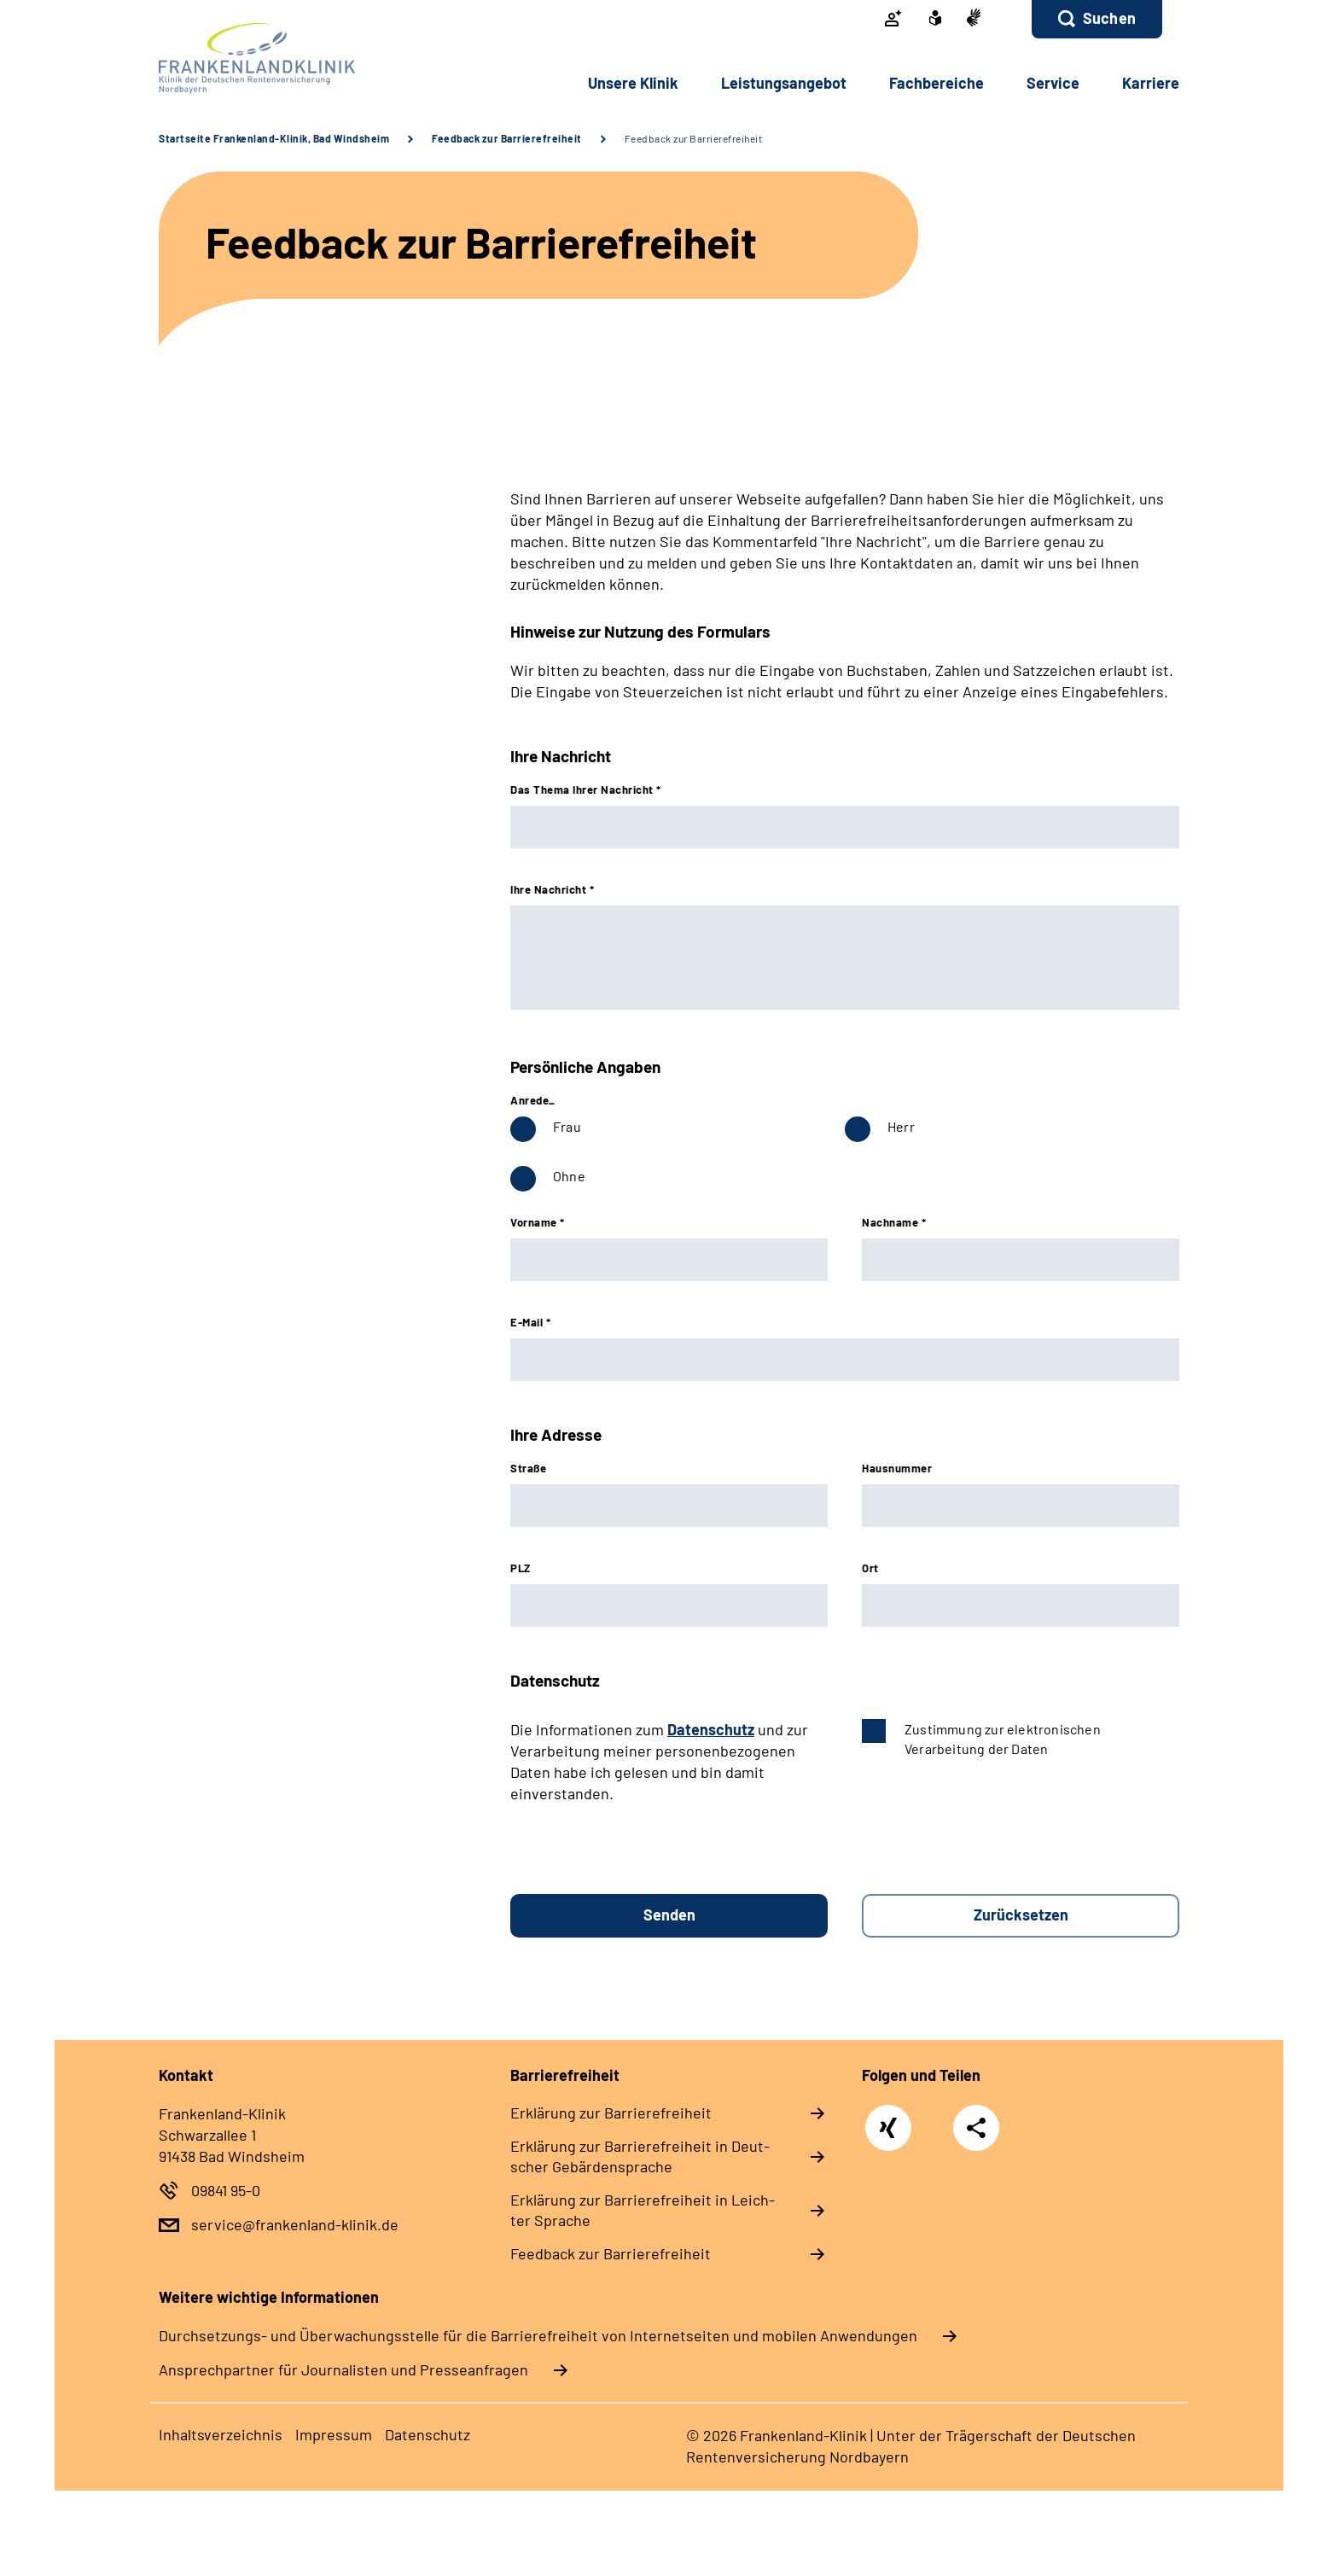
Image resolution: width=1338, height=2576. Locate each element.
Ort (870, 1568)
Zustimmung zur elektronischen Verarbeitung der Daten (1003, 1739)
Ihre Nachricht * (552, 889)
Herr (901, 1126)
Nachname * (894, 1222)
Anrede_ (533, 1100)
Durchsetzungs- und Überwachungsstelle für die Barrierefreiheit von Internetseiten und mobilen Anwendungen (538, 2335)
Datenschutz (710, 1729)
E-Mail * (530, 1322)
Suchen (1109, 18)
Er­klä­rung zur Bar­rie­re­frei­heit (611, 2112)
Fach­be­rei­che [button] (936, 82)
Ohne (569, 1176)
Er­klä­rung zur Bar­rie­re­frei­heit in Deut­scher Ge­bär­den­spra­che (640, 2156)
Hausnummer (897, 1468)
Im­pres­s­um (333, 2434)
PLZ (520, 1568)
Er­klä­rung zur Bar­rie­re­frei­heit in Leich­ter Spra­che (642, 2209)
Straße (528, 1468)
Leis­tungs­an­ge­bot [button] (783, 82)
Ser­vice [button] (1053, 82)
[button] (1097, 19)
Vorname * (537, 1222)
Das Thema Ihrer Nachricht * (585, 789)
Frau (567, 1126)
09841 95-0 (225, 2190)
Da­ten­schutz (427, 2434)
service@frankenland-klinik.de (294, 2224)
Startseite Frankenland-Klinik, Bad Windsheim (274, 138)
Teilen (976, 2126)
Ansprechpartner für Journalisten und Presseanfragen (343, 2369)
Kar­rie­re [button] (1150, 82)
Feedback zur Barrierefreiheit (507, 138)
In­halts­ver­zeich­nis (220, 2434)
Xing (888, 2119)
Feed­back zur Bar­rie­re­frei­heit (610, 2253)
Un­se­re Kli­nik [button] (633, 82)
